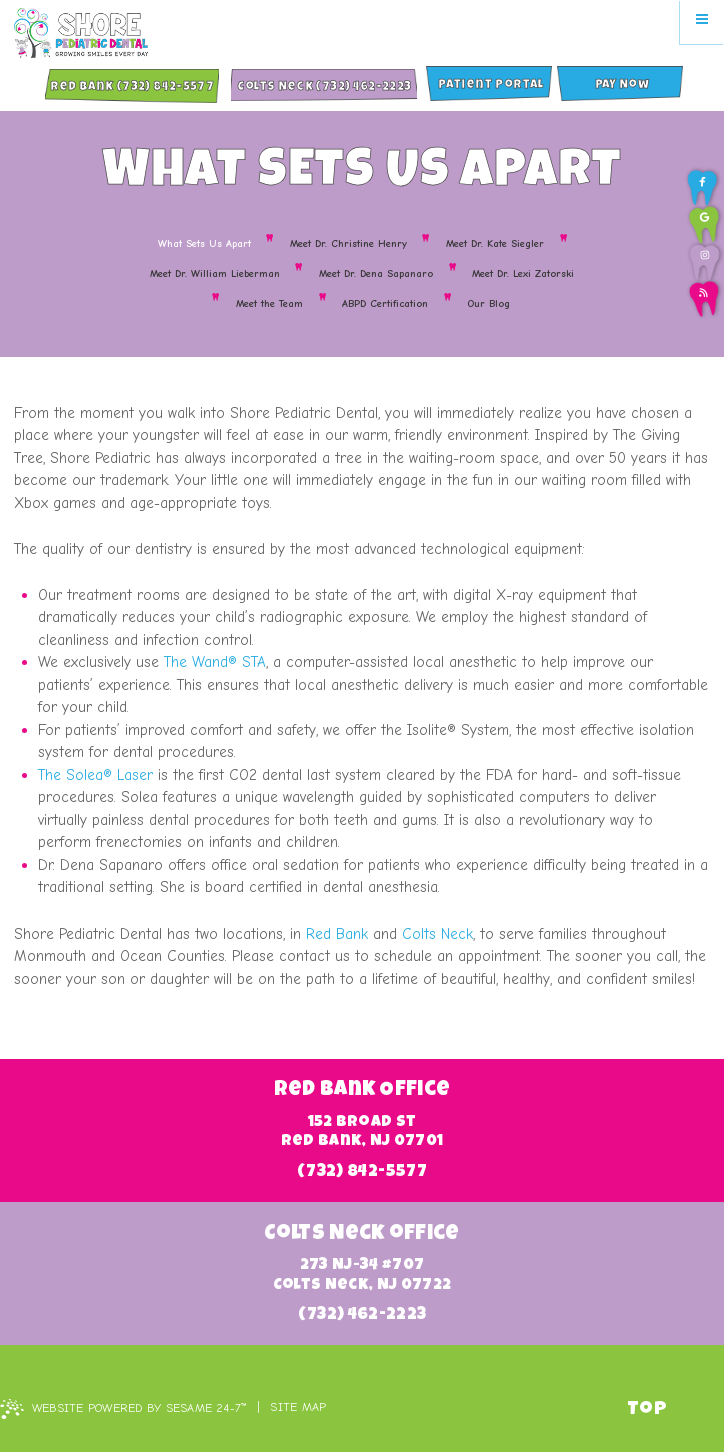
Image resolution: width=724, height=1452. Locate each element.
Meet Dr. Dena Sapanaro (376, 274)
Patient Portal (490, 86)
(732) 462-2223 (362, 1315)
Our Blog (488, 304)
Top (647, 1410)
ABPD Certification (385, 304)
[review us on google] (704, 225)
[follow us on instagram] (704, 262)
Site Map (298, 1407)
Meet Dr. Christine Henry (348, 244)
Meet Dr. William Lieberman (215, 274)
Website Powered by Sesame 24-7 (123, 1409)
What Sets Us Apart (204, 244)
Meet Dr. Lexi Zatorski (523, 274)
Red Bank (337, 934)
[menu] (702, 22)
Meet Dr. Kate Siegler (495, 244)
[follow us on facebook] (702, 188)
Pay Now (622, 86)
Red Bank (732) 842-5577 (132, 88)
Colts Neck (437, 934)
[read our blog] (704, 299)
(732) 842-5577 (362, 1172)
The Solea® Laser (95, 775)
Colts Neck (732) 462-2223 (324, 88)
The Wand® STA (215, 662)
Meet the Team (269, 304)
